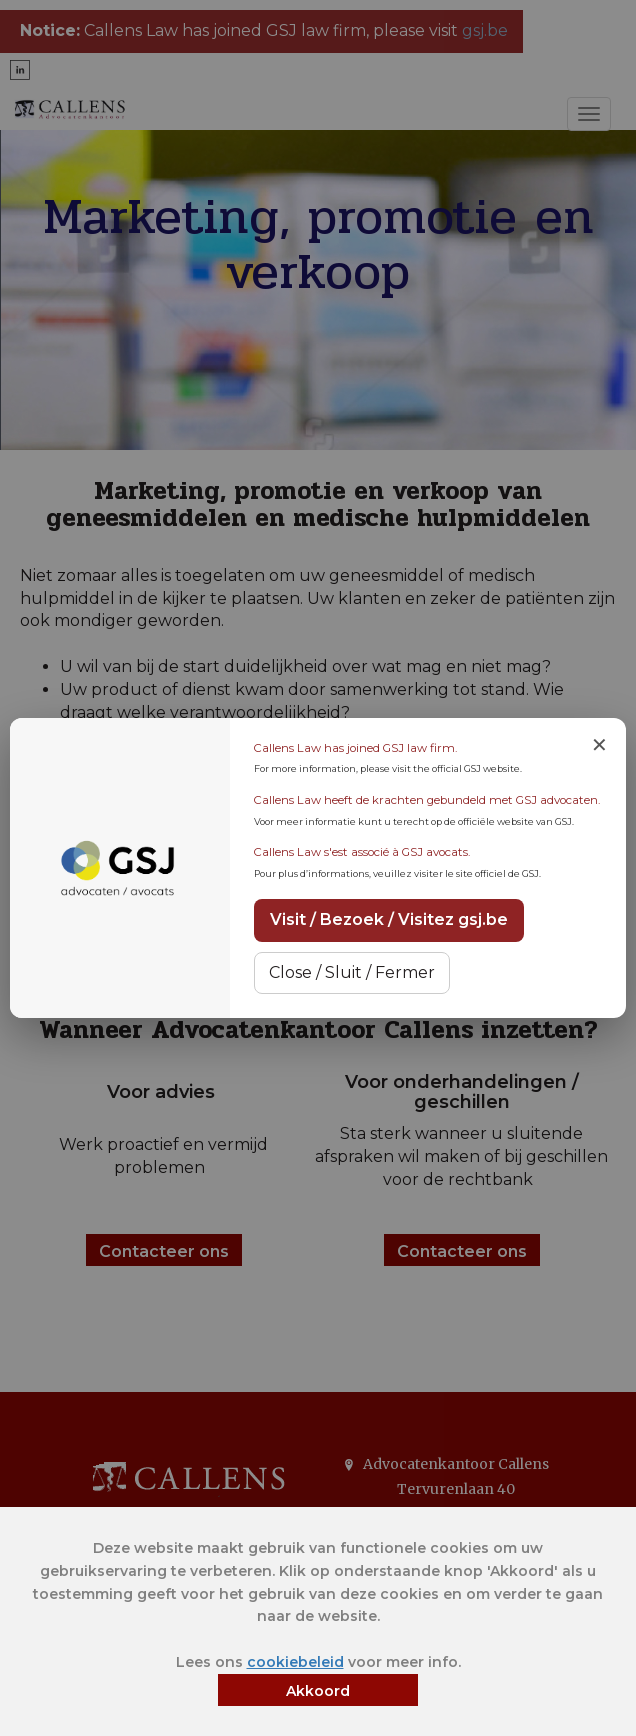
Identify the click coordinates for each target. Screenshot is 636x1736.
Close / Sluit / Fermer (352, 972)
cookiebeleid (295, 1662)
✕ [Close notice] (599, 745)
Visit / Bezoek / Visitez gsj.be (389, 919)
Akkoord (318, 1691)
